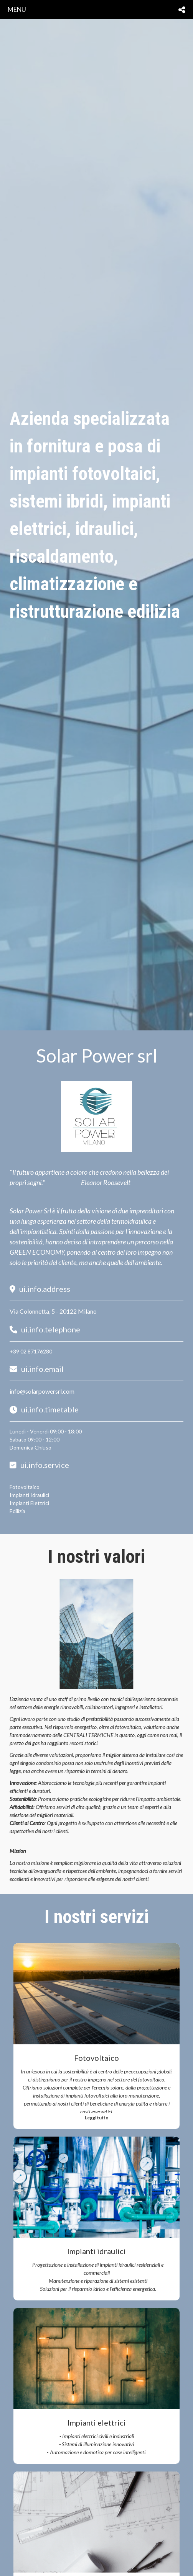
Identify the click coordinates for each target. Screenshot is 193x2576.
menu (17, 9)
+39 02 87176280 (31, 1351)
